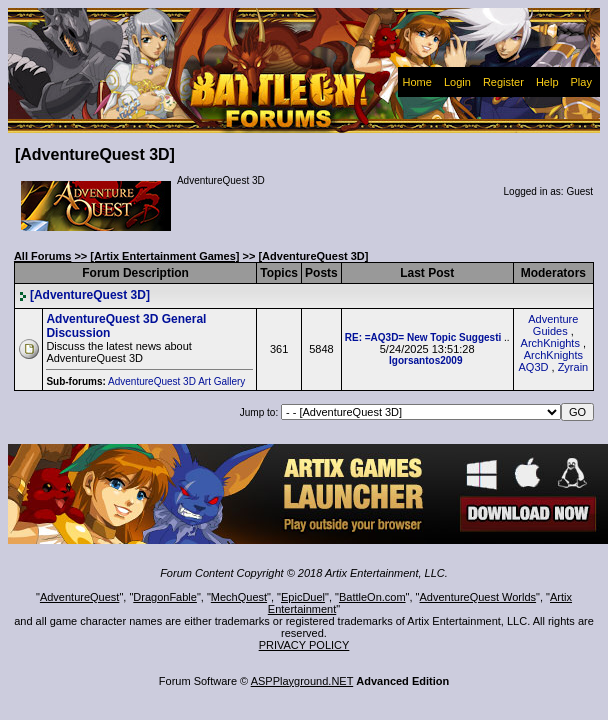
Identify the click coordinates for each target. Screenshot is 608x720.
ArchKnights (550, 343)
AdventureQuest (80, 597)
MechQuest (239, 597)
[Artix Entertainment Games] (164, 256)
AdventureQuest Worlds (478, 597)
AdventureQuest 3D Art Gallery (178, 381)
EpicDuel (303, 597)
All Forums (42, 256)
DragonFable (165, 597)
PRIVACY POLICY (304, 645)
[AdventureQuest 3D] (84, 295)
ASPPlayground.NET (302, 681)
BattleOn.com (372, 597)
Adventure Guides (553, 325)
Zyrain (573, 367)
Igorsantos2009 (425, 360)
